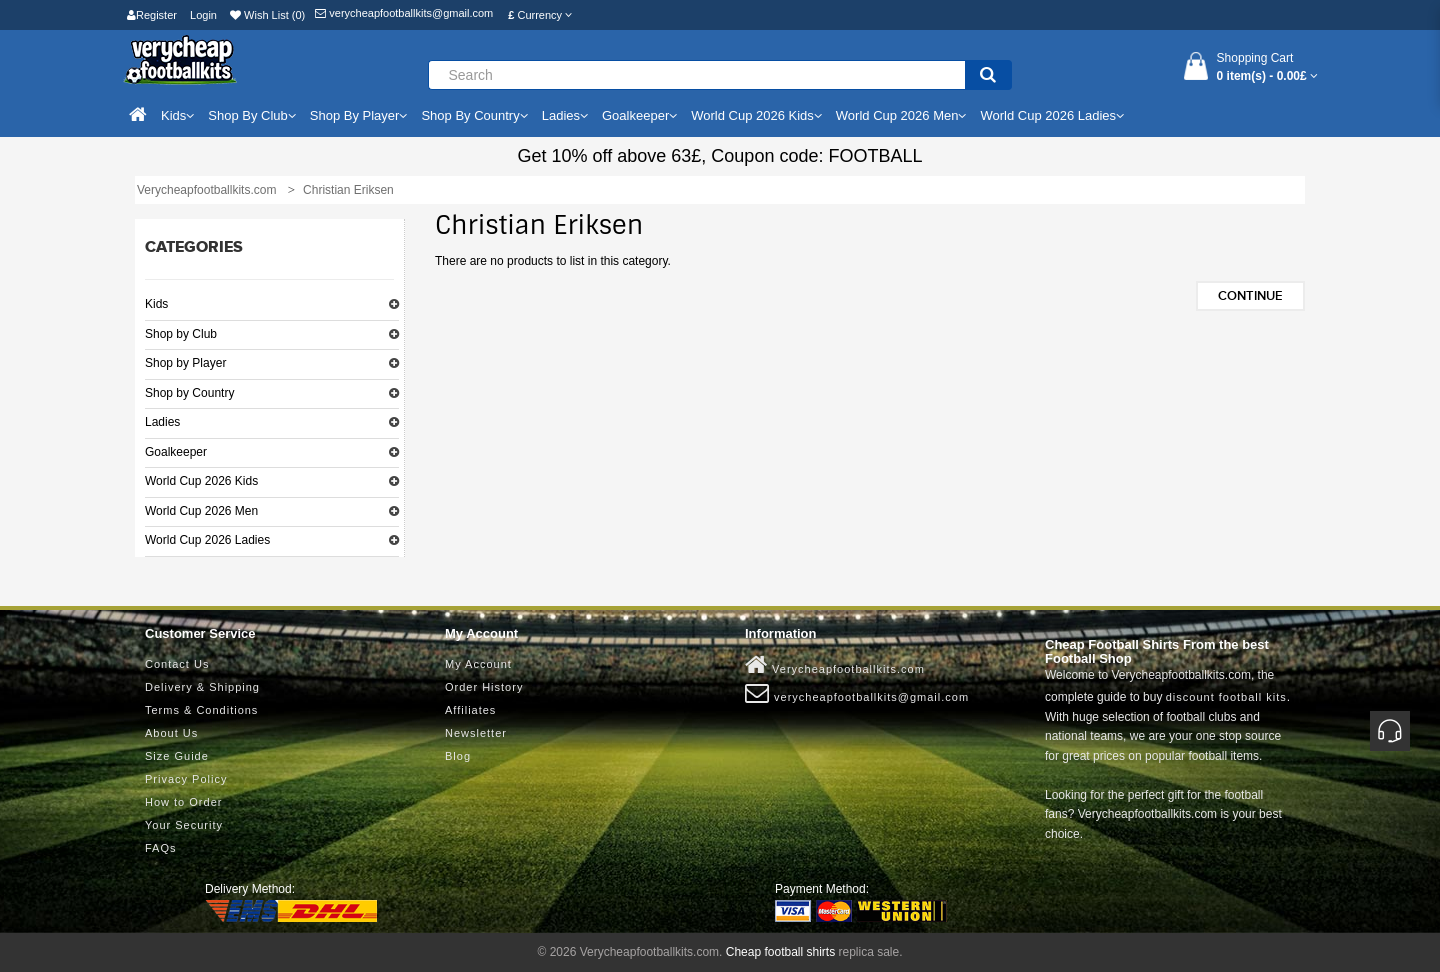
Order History (484, 687)
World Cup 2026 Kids (201, 481)
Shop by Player (185, 363)
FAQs (161, 848)
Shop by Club (181, 334)
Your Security (184, 825)
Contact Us (177, 664)
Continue (1250, 296)
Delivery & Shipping (202, 687)
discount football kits (1226, 697)
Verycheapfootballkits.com (835, 665)
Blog (458, 756)
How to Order (183, 802)
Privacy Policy (186, 779)
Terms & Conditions (201, 710)
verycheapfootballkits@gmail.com (404, 13)
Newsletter (476, 733)
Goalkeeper (176, 452)
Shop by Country (189, 393)
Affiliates (470, 710)
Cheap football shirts (780, 952)
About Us (171, 733)
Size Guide (177, 756)
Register (152, 15)
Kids (156, 304)
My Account (478, 664)
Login (203, 15)
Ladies (162, 422)
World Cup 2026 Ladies (207, 540)
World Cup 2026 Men (201, 511)
